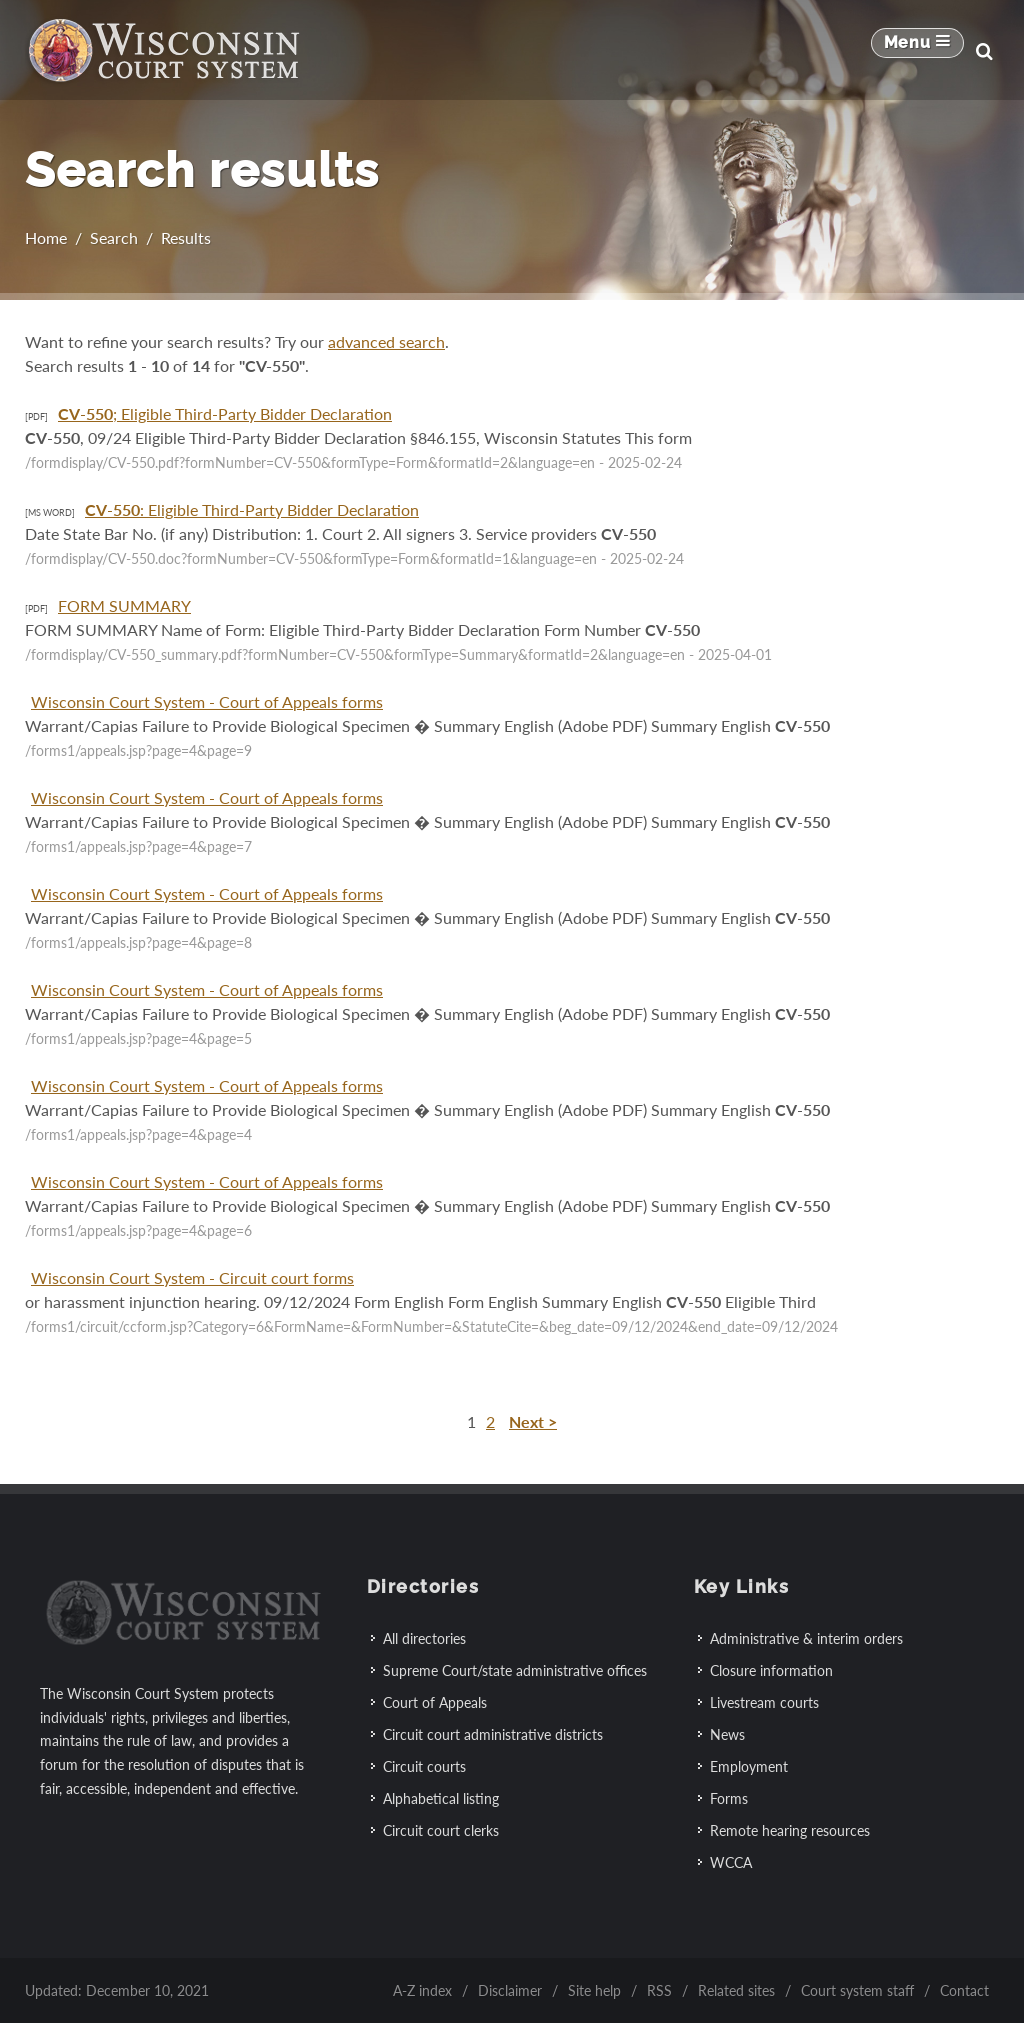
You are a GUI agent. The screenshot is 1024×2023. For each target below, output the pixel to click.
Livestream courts (764, 1701)
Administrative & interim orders (806, 1637)
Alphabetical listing (441, 1797)
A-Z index (422, 1989)
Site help (594, 1989)
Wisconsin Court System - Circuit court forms (192, 1277)
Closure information (771, 1669)
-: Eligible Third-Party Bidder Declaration (252, 509)
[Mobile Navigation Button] (917, 51)
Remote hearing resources (790, 1829)
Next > (533, 1421)
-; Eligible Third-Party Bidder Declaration (225, 413)
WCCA (731, 1861)
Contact (964, 1989)
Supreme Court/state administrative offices (515, 1669)
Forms (729, 1797)
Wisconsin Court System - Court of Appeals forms (207, 701)
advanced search (386, 341)
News (727, 1733)
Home (46, 237)
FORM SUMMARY (124, 605)
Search (114, 237)
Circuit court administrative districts (493, 1733)
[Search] (984, 51)
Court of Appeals (435, 1701)
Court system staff (857, 1989)
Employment (749, 1765)
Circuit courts (424, 1765)
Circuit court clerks (441, 1829)
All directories (424, 1637)
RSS (659, 1989)
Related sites (736, 1989)
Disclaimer (510, 1989)
